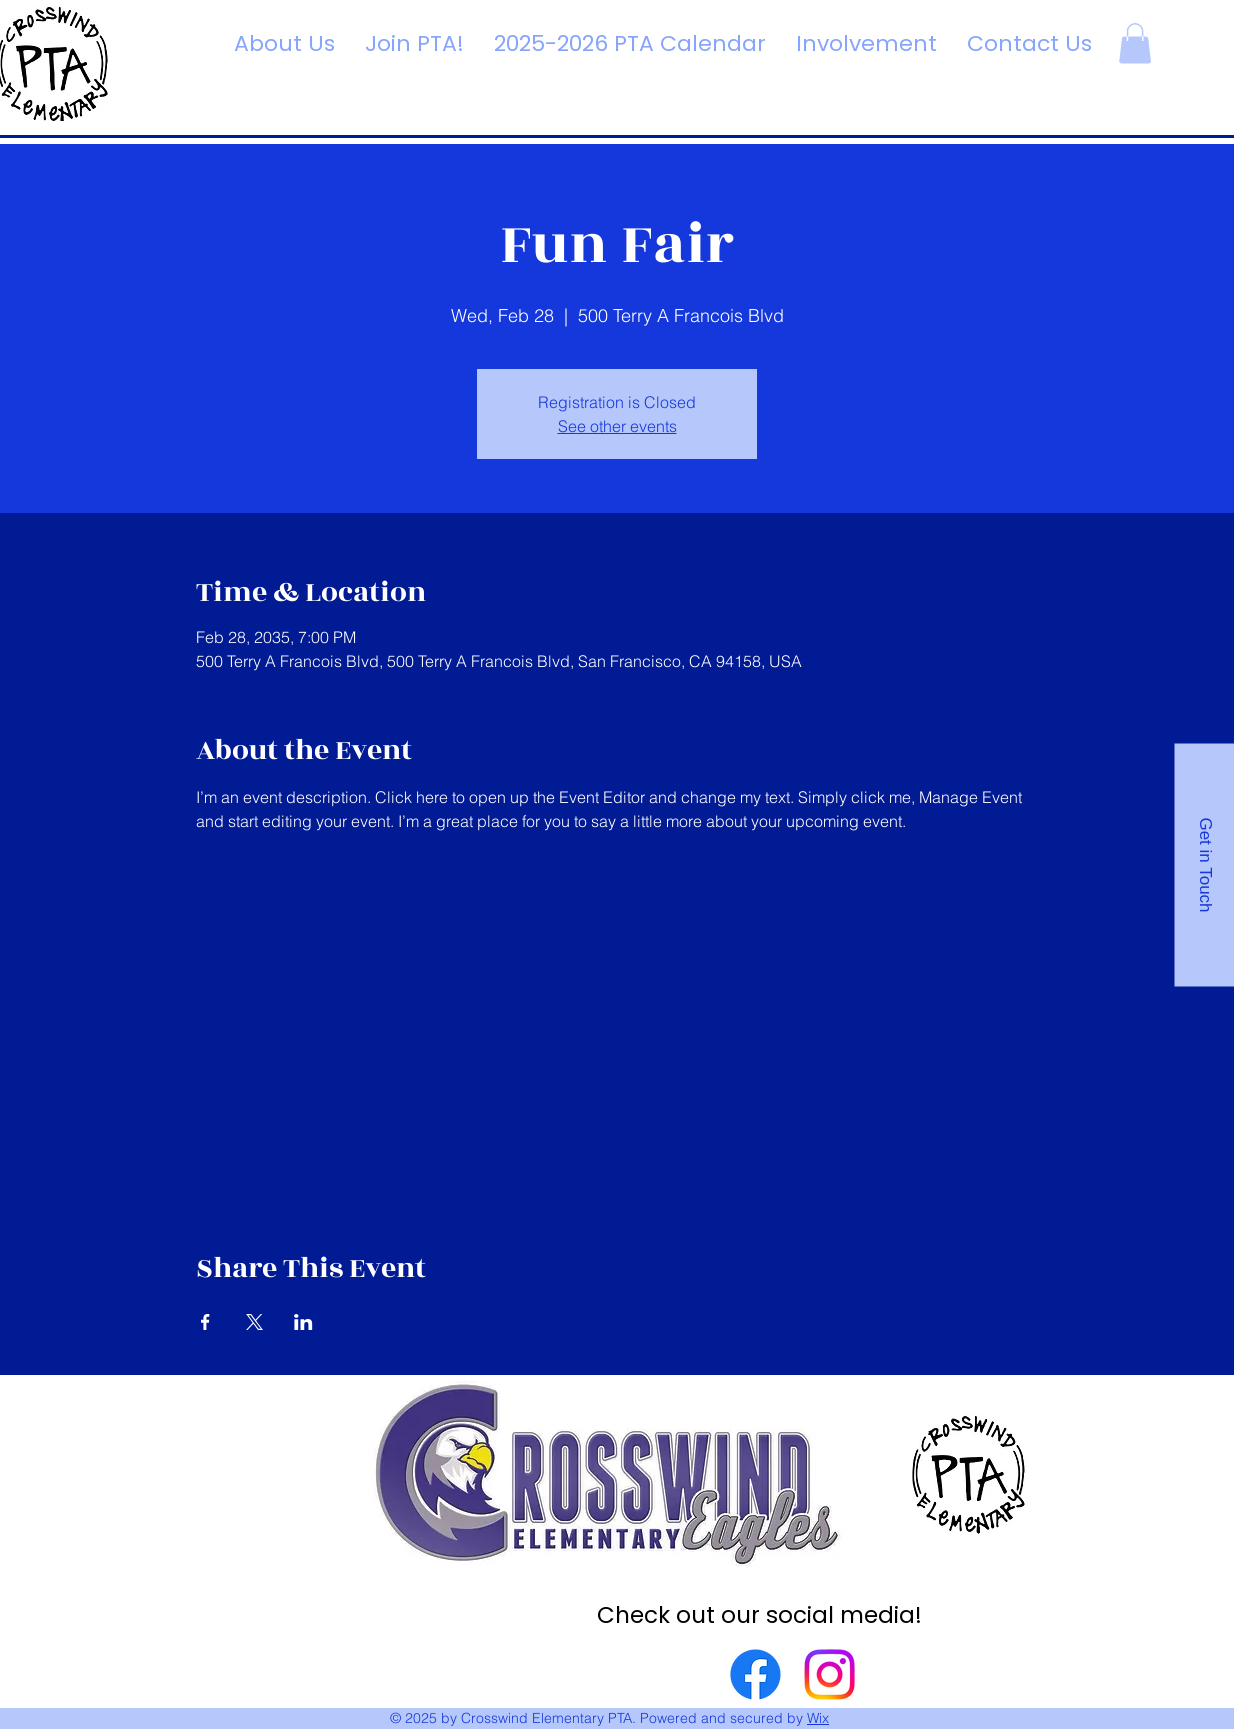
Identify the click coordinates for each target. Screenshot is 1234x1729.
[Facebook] (755, 1674)
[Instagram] (829, 1674)
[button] (1135, 43)
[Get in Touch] (1204, 864)
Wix (818, 1718)
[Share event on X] (254, 1322)
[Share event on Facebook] (205, 1322)
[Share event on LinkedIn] (303, 1322)
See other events (617, 426)
